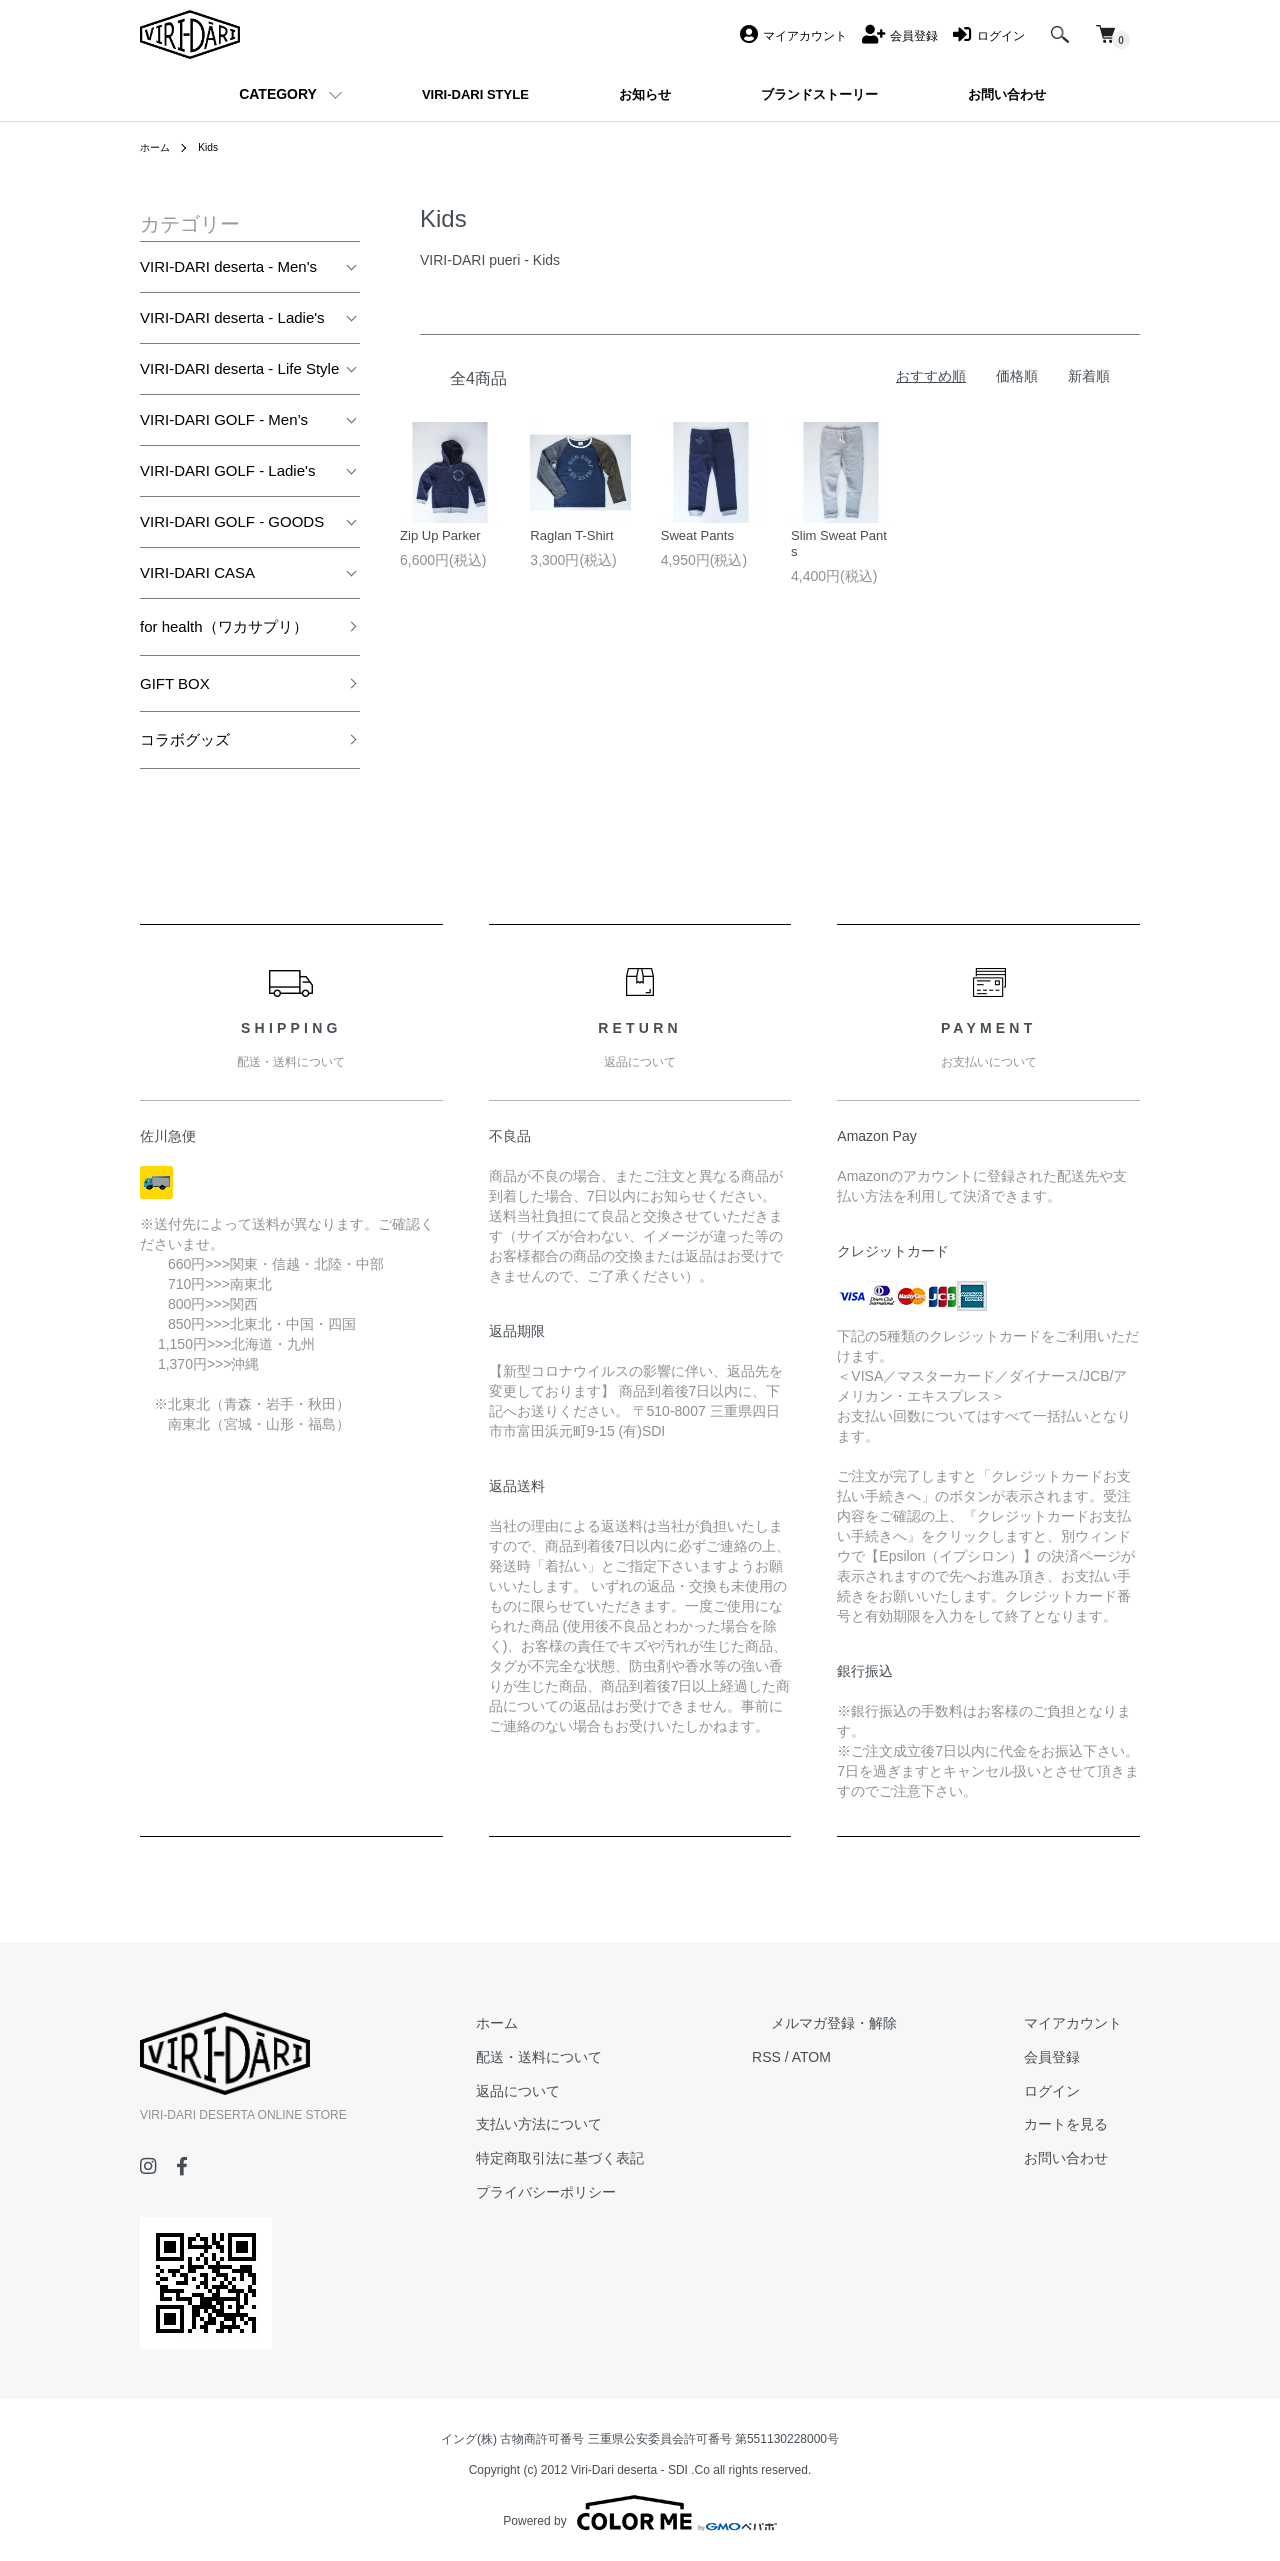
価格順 (1017, 376)
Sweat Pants (700, 539)
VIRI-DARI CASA (197, 572)
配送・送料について (631, 2057)
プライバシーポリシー (638, 2192)
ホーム (158, 147)
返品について (610, 2091)
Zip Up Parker (443, 539)
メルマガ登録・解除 (889, 2023)
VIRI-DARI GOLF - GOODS (232, 521)
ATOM (885, 2057)
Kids (215, 147)
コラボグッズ (185, 739)
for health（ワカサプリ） (224, 626)
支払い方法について (631, 2124)
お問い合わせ (1084, 2158)
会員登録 (1070, 2057)
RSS (840, 2057)
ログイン (1070, 2091)
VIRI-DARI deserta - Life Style (239, 368)
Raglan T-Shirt (574, 539)
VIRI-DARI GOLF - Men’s (224, 419)
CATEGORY (278, 94)
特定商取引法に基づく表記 (652, 2158)
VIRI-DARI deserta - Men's (228, 266)
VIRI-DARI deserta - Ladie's (232, 317)
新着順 (1089, 376)
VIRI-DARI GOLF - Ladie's (227, 470)
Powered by (639, 2513)
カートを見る (1084, 2124)
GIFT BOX (175, 683)
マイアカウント (1091, 2023)
